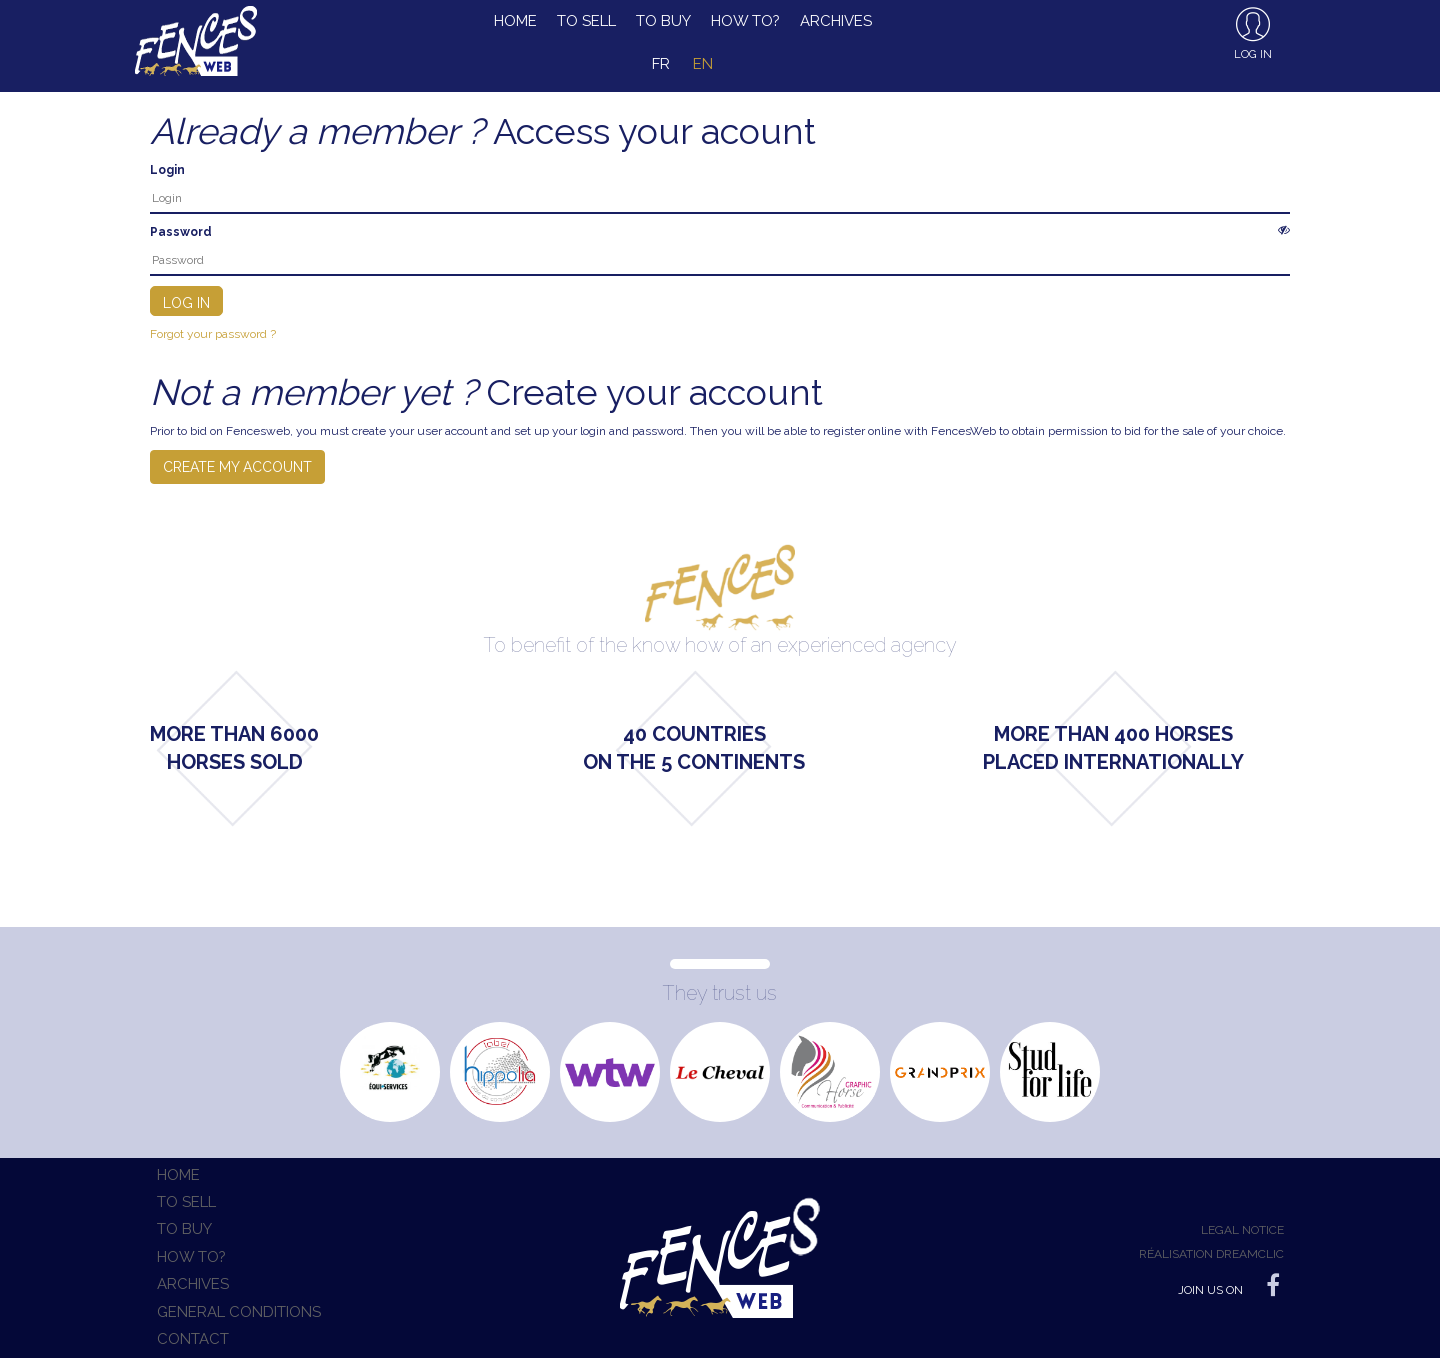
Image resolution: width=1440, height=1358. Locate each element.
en (703, 64)
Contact (193, 1339)
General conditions (239, 1312)
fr (661, 64)
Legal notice (1242, 1230)
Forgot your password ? (213, 334)
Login (167, 170)
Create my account (237, 467)
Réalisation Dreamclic (1211, 1254)
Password (181, 232)
